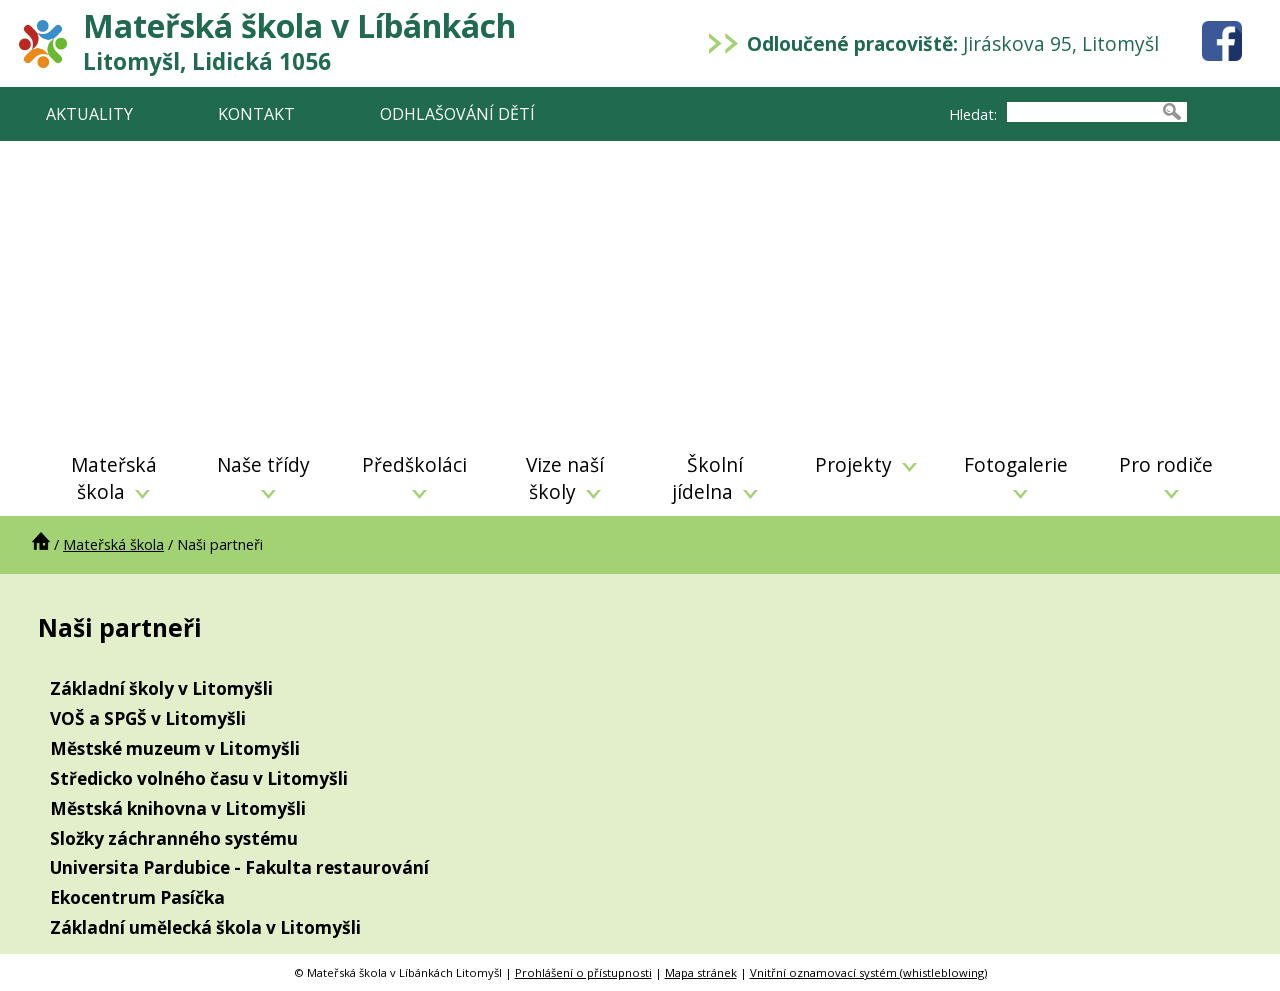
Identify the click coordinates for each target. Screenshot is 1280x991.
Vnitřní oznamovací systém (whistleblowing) (868, 972)
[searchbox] (1082, 112)
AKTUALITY (89, 114)
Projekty (866, 464)
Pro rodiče (1166, 475)
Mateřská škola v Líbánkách (299, 40)
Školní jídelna (715, 478)
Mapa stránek (701, 972)
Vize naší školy (565, 478)
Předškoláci (414, 475)
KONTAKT (256, 114)
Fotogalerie (1016, 475)
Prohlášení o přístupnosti (583, 972)
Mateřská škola (114, 478)
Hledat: (973, 114)
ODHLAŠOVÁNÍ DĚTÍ (457, 114)
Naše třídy (263, 475)
